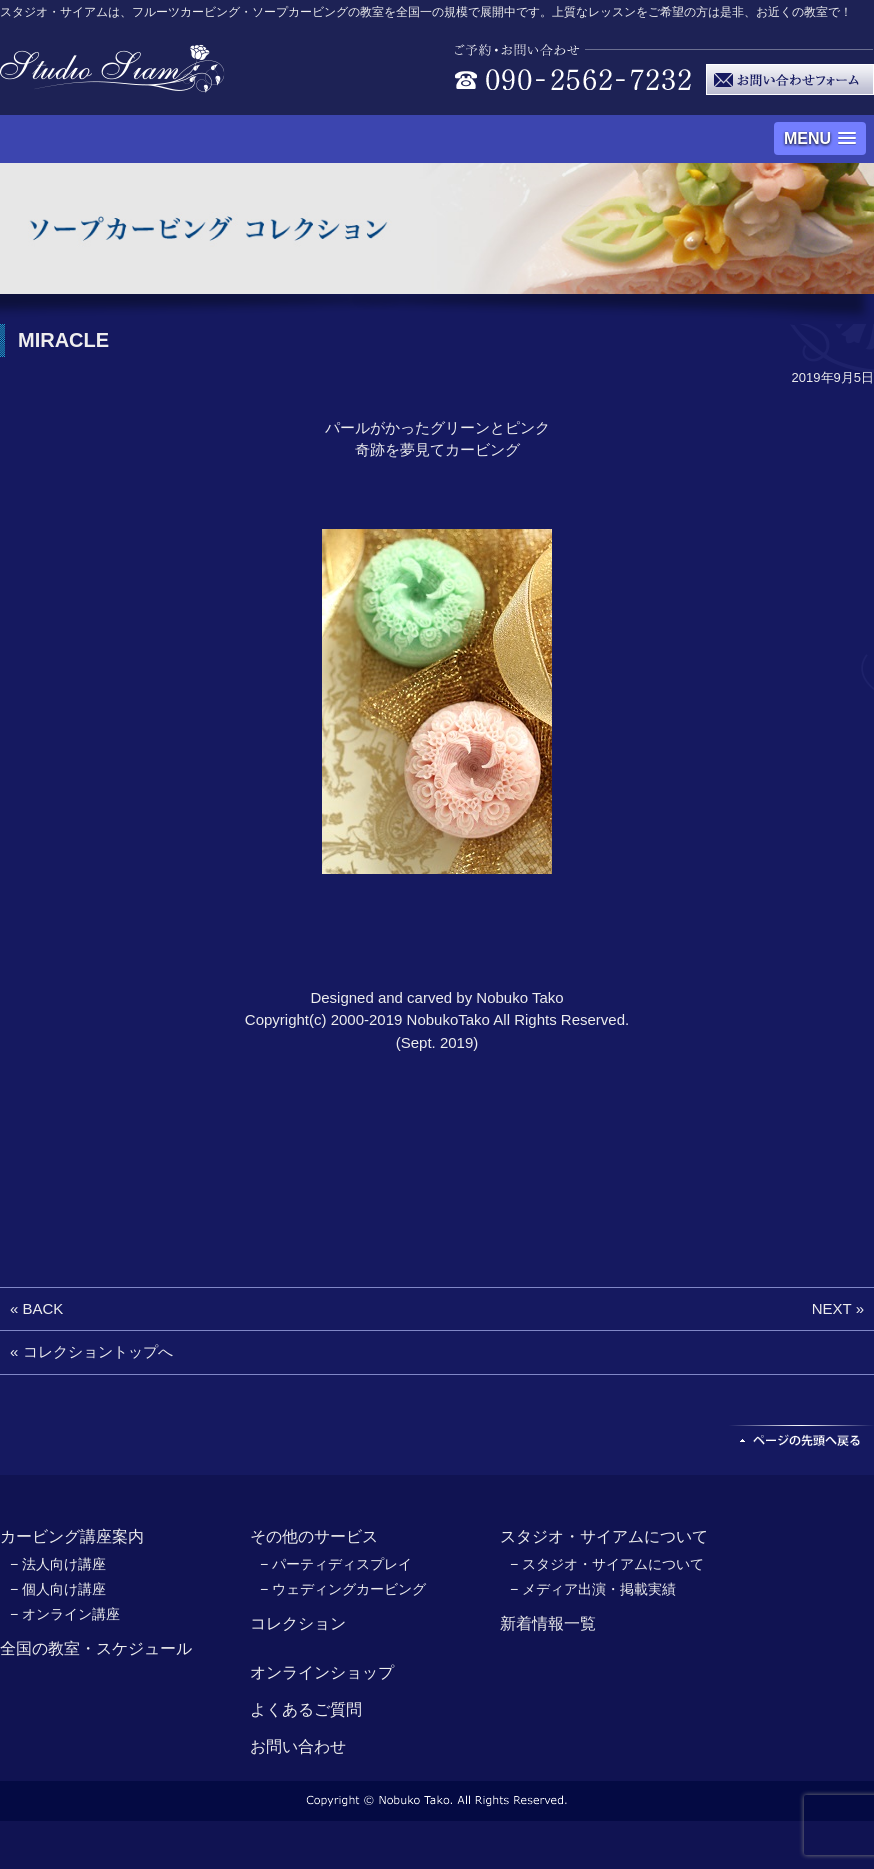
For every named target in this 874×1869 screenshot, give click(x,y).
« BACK (36, 1308)
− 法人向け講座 (58, 1564)
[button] (820, 138)
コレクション (298, 1623)
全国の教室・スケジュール (96, 1648)
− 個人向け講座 (58, 1589)
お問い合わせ (298, 1746)
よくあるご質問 (306, 1709)
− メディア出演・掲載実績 (593, 1589)
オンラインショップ (322, 1672)
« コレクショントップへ (91, 1351)
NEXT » (838, 1308)
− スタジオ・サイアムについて (607, 1564)
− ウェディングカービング (343, 1589)
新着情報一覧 (548, 1623)
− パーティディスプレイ (336, 1564)
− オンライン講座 (65, 1614)
